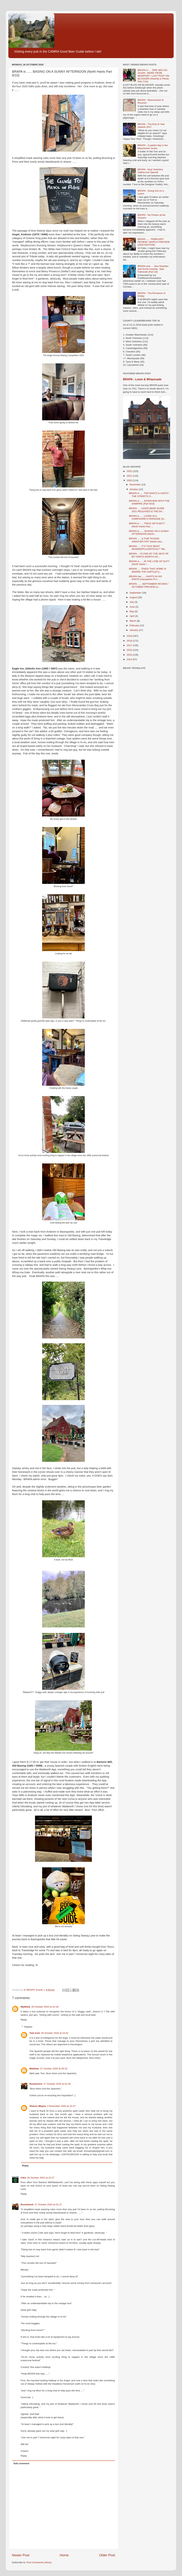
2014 (130, 659)
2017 (130, 645)
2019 (130, 636)
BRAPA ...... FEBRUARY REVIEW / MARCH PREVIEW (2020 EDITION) (154, 242)
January (134, 630)
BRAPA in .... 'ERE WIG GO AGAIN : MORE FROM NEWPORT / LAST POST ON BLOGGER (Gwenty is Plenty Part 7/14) (153, 76)
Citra (23, 2177)
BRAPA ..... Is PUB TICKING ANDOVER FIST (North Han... (146, 540)
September (136, 592)
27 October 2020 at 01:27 (48, 2204)
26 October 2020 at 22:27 (40, 2177)
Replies (28, 2026)
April (132, 616)
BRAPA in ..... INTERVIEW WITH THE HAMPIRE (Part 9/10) (149, 502)
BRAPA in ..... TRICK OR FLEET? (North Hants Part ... (147, 525)
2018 (130, 640)
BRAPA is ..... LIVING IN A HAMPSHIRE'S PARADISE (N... (147, 517)
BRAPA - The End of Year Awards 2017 (151, 125)
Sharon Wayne (38, 2106)
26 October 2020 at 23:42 (54, 2033)
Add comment (21, 2463)
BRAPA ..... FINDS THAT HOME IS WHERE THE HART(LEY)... (147, 570)
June (132, 606)
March (133, 620)
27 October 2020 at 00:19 (53, 2068)
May (132, 611)
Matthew (25, 2006)
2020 (130, 480)
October (134, 489)
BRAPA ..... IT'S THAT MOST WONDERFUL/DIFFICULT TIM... (148, 547)
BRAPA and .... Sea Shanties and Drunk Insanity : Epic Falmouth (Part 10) (153, 269)
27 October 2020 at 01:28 (57, 2084)
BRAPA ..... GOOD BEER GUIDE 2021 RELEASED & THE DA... (146, 509)
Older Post (107, 2555)
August (134, 597)
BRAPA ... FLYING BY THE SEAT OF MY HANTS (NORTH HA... (149, 555)
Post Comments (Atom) (39, 2562)
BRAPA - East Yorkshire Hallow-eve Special (150, 171)
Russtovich (36, 2084)
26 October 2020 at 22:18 (44, 2006)
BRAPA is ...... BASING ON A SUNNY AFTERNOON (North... (149, 532)
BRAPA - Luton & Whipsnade (142, 379)
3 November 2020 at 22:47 (61, 2106)
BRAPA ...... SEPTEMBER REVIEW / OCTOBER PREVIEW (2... (148, 585)
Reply (24, 2019)
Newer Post (20, 2555)
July (132, 602)
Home (64, 2555)
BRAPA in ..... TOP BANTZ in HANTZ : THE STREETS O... (149, 494)
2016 (130, 650)
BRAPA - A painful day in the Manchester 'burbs (153, 146)
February (135, 625)
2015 (130, 654)
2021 (130, 475)
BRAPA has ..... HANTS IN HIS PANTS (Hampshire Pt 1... (145, 578)
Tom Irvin (35, 2033)
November (135, 484)
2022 (130, 471)
